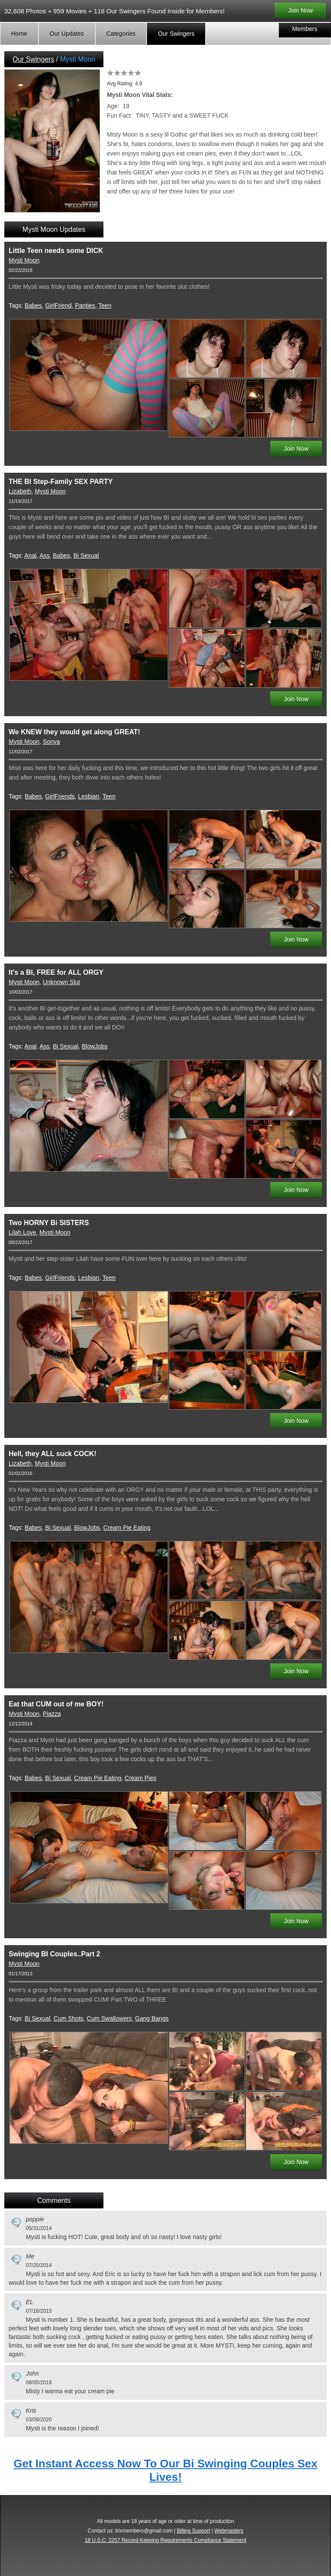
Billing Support (193, 2531)
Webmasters (228, 2531)
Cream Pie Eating (126, 1527)
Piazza (52, 1713)
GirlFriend (58, 305)
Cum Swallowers (109, 2018)
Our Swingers (176, 33)
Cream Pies (140, 1778)
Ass (45, 555)
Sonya (51, 741)
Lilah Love (22, 1232)
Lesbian (88, 796)
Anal (31, 555)
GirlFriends (60, 796)
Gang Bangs (152, 2018)
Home (19, 33)
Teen (104, 305)
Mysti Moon (24, 260)
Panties (85, 305)
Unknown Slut (61, 982)
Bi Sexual (86, 555)
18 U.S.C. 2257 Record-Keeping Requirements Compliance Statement (166, 2540)
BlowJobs (95, 1046)
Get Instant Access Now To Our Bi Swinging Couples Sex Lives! (166, 2470)
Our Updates (67, 33)
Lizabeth (20, 491)
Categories (121, 33)
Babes (33, 305)
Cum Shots (68, 2018)
